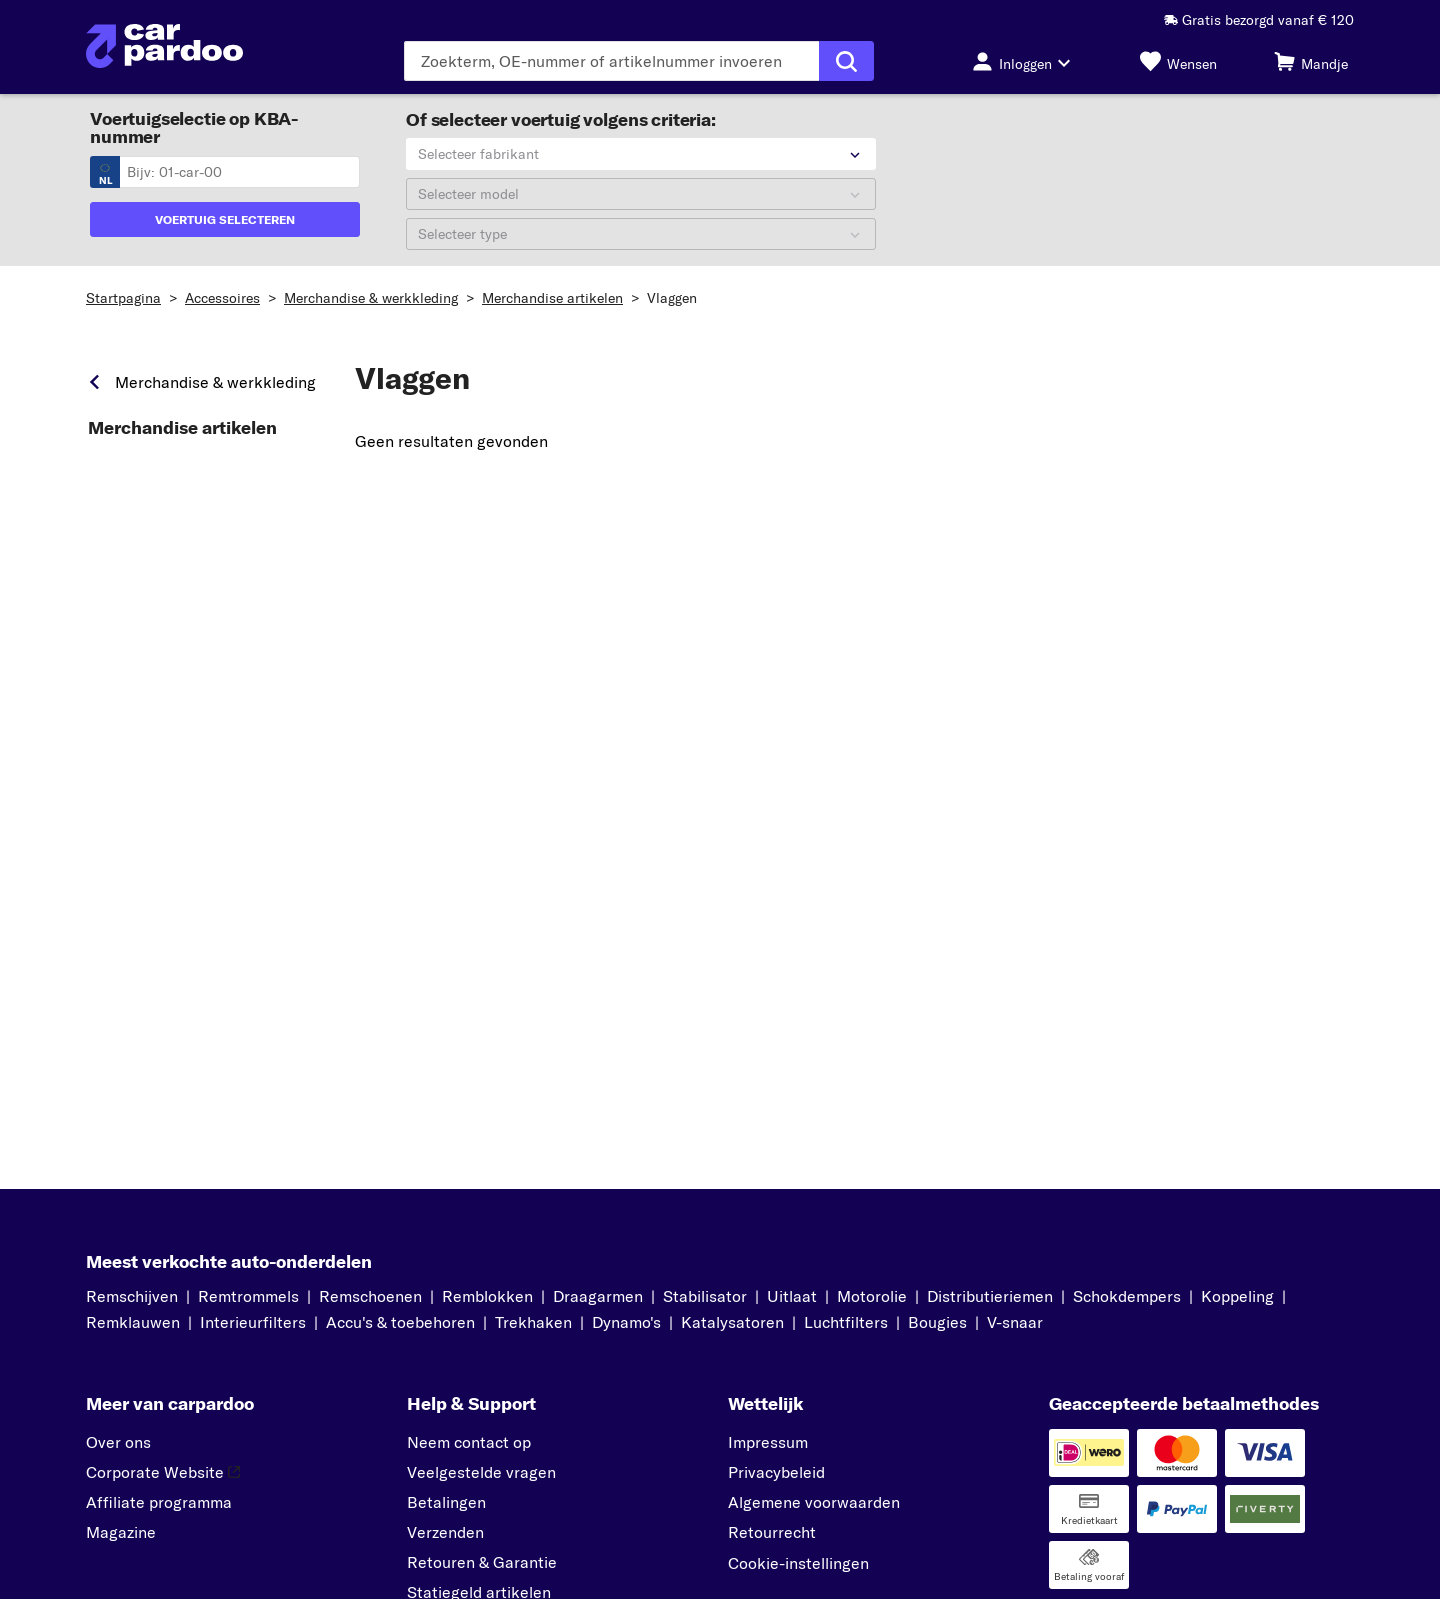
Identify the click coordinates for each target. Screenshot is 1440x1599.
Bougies (937, 1322)
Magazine (121, 1532)
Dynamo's (626, 1322)
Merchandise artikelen (552, 298)
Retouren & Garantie (482, 1562)
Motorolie (872, 1296)
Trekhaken (533, 1322)
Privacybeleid (776, 1472)
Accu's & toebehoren (400, 1322)
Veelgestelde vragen (481, 1472)
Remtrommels (248, 1296)
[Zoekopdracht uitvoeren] (846, 61)
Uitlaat (792, 1296)
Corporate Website (163, 1472)
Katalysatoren (732, 1322)
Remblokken (487, 1296)
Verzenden (445, 1532)
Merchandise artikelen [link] (182, 428)
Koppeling (1237, 1296)
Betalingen (446, 1502)
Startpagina (123, 298)
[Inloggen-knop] (1027, 61)
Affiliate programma (159, 1502)
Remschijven (132, 1296)
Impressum (768, 1442)
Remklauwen (133, 1322)
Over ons (118, 1442)
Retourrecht (772, 1532)
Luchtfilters (846, 1322)
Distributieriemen (990, 1296)
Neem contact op (469, 1442)
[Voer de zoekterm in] (611, 61)
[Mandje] (1311, 61)
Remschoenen (370, 1296)
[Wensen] (1178, 61)
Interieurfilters (253, 1322)
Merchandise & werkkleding (371, 298)
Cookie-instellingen (798, 1563)
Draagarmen (598, 1296)
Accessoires (222, 298)
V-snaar (1015, 1322)
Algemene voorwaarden (814, 1502)
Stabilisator (705, 1296)
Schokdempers (1127, 1296)
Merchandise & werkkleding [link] (215, 382)
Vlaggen (672, 298)
